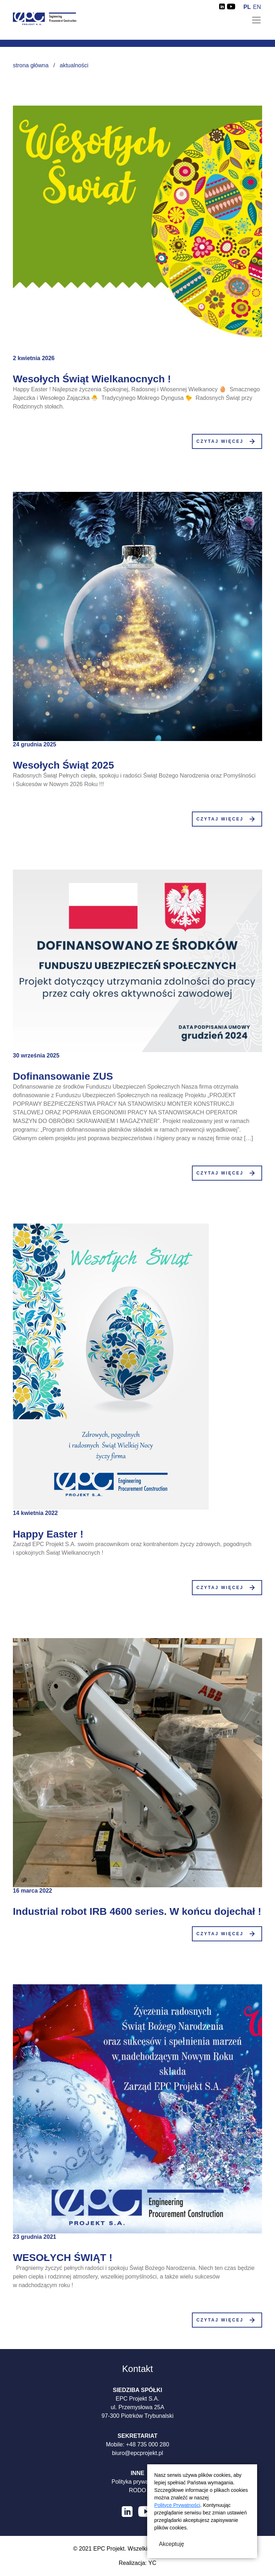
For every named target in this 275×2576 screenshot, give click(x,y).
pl (247, 7)
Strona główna (31, 65)
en (257, 7)
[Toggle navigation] (256, 20)
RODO (137, 2490)
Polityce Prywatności (177, 2505)
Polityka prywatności (138, 2482)
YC (152, 2563)
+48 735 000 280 (147, 2444)
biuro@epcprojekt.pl (137, 2453)
